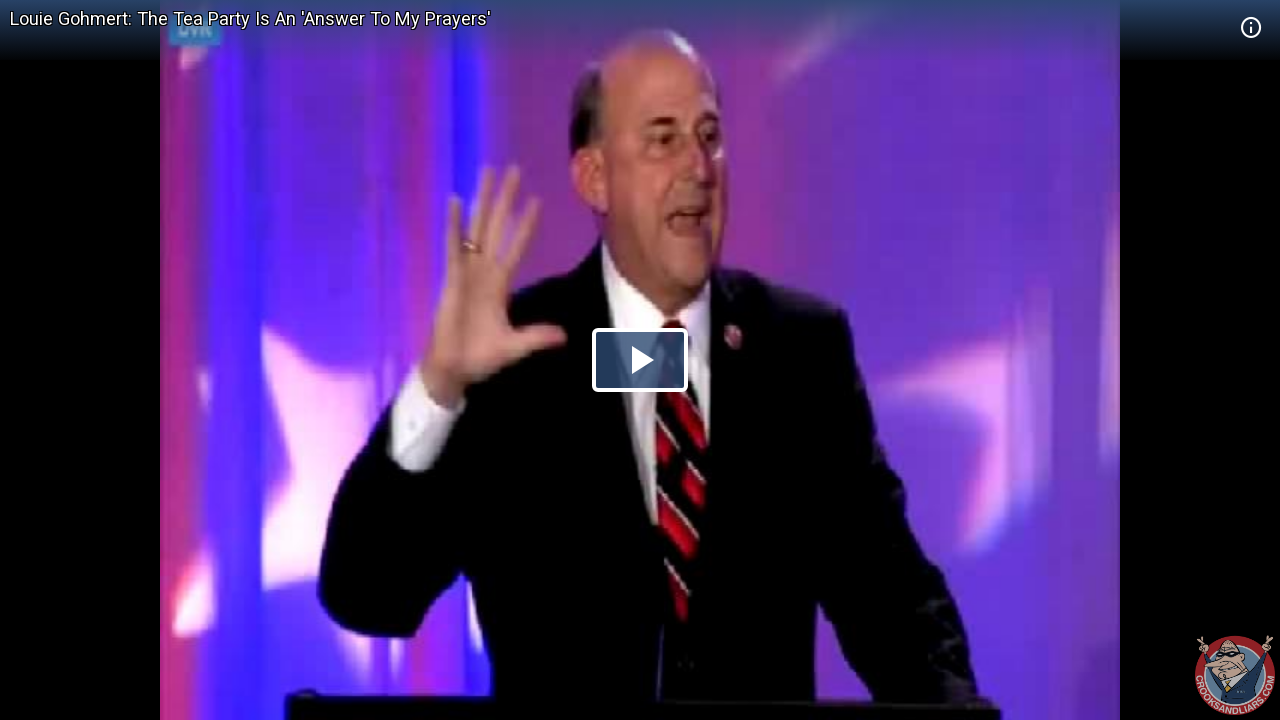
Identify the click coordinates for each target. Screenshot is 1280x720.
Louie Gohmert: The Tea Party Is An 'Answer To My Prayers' (250, 18)
